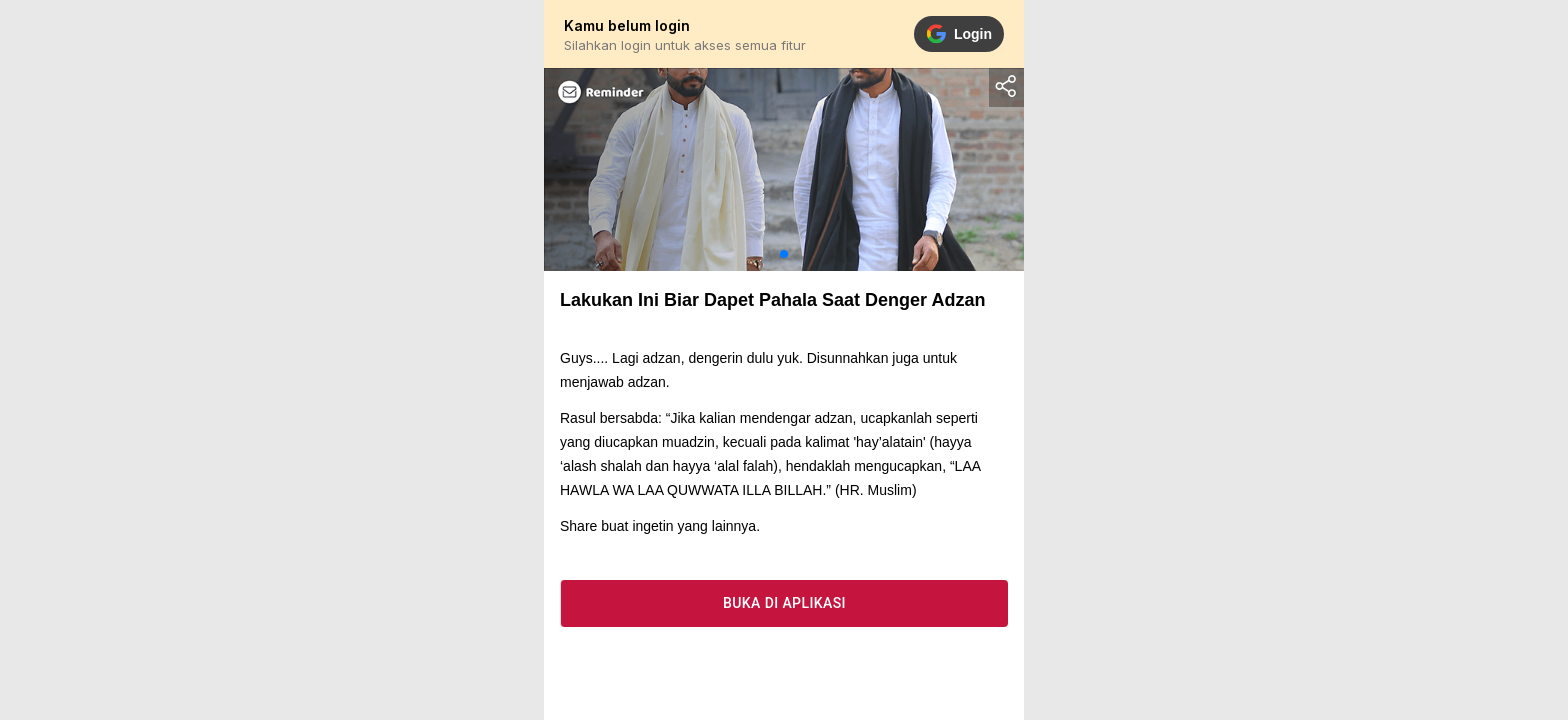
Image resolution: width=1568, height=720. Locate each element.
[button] (784, 254)
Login (959, 34)
